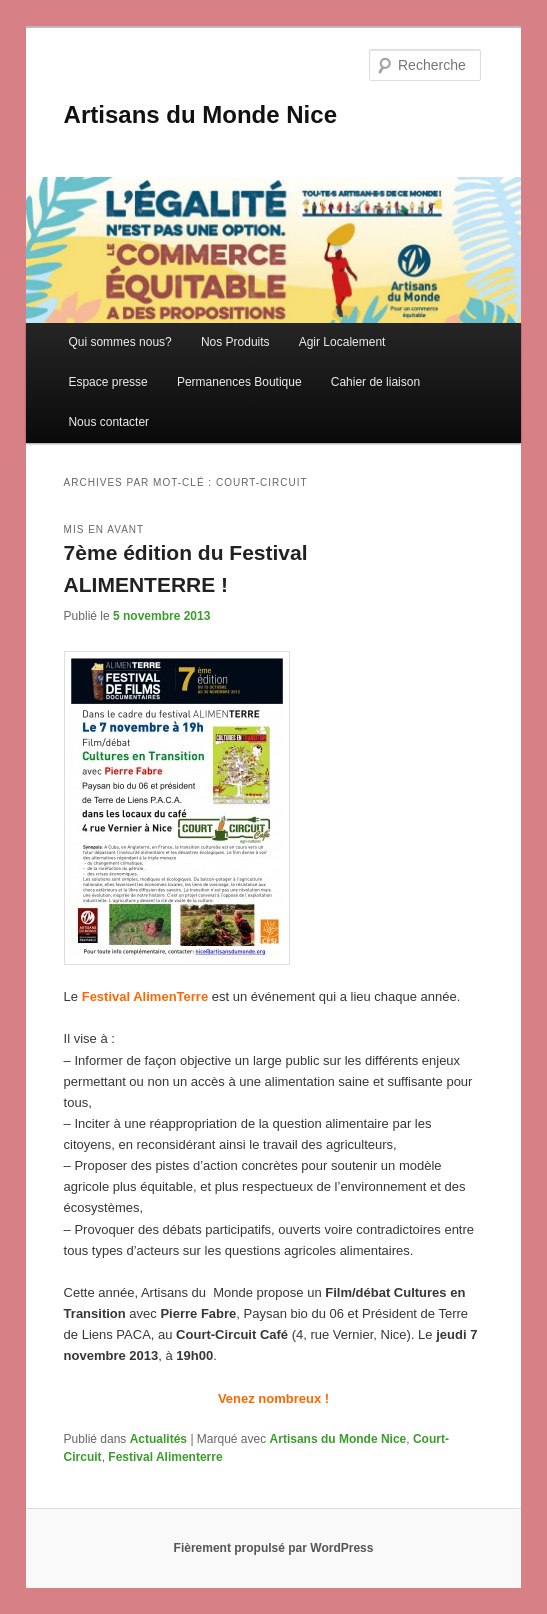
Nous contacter (108, 422)
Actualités (158, 1439)
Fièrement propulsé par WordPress (274, 1548)
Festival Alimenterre (165, 1457)
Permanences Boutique (239, 382)
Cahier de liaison (375, 382)
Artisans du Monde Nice (200, 114)
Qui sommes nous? (119, 342)
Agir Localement (342, 342)
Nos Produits (235, 342)
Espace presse (107, 382)
